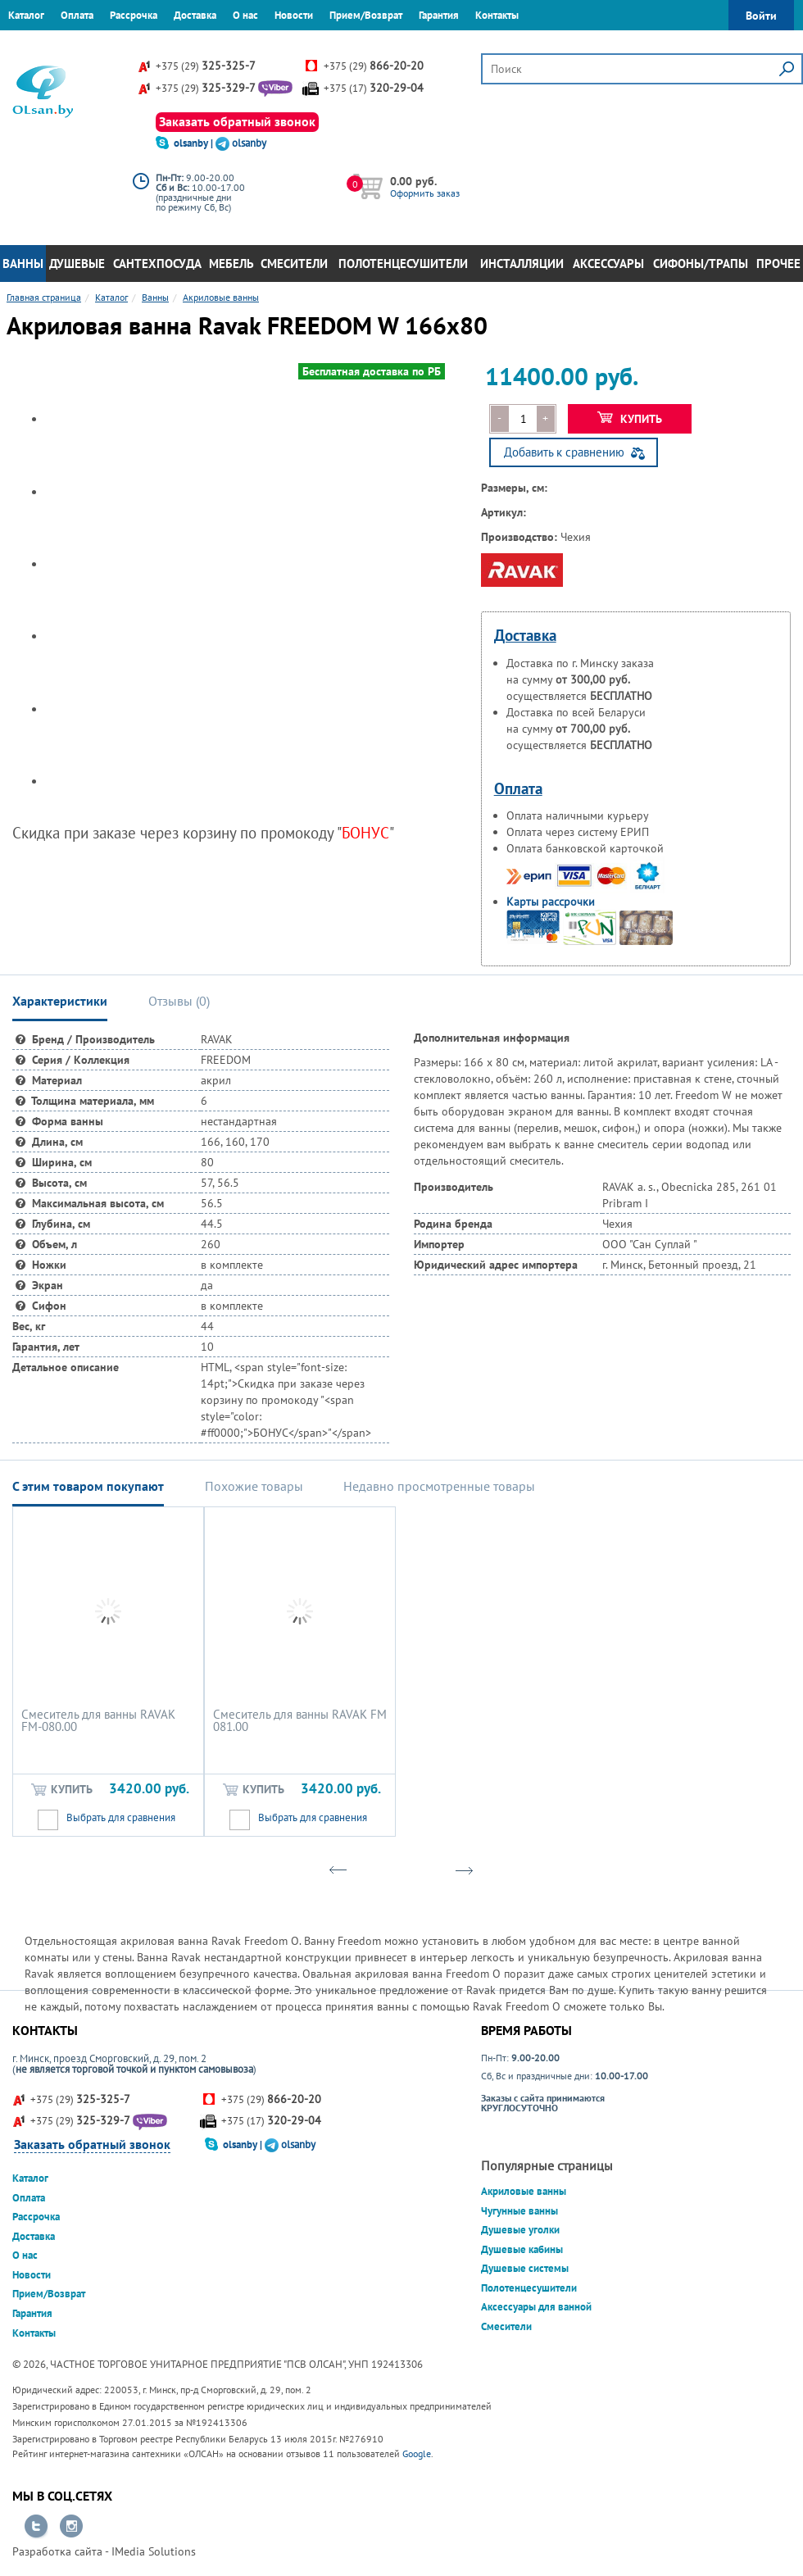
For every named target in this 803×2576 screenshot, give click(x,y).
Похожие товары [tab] (254, 1486)
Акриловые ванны (523, 2191)
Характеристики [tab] (59, 1001)
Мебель (231, 263)
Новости (293, 15)
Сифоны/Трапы (700, 263)
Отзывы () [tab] (179, 1001)
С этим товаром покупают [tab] (88, 1486)
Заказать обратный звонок (237, 121)
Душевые (77, 263)
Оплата (77, 15)
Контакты (497, 15)
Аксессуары (608, 263)
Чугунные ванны (519, 2211)
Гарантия (439, 15)
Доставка (195, 15)
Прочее (778, 263)
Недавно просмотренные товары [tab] (439, 1486)
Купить (629, 419)
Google (416, 2453)
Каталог (26, 15)
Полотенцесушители (403, 263)
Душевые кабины (522, 2249)
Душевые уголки (520, 2230)
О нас (245, 15)
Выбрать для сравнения (120, 1817)
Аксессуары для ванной (536, 2307)
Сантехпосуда (157, 263)
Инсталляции (522, 263)
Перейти (36, 2527)
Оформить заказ (425, 193)
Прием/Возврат (365, 15)
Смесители (294, 263)
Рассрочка (133, 15)
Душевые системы (525, 2268)
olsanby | (194, 143)
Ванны (22, 263)
